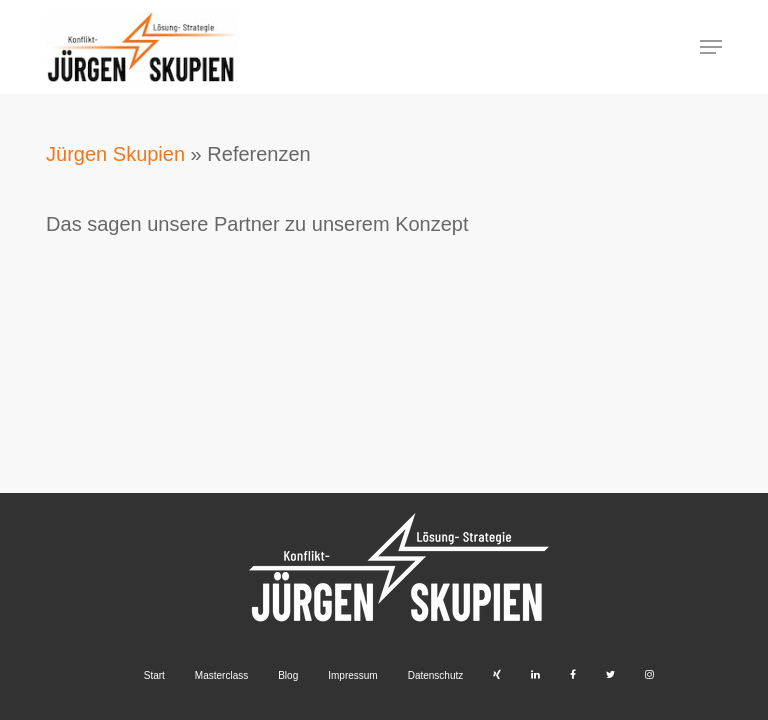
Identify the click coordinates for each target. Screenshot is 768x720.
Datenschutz (436, 675)
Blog (288, 675)
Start (154, 675)
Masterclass (221, 675)
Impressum (352, 675)
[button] (711, 47)
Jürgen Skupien (115, 154)
